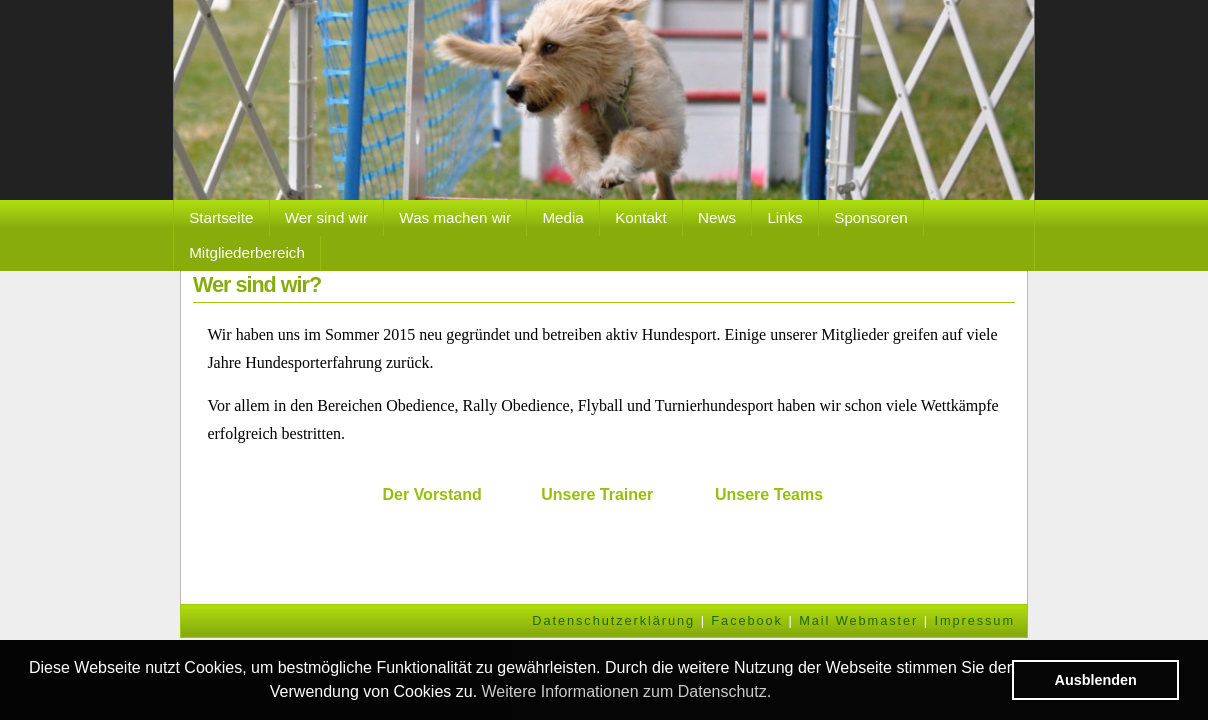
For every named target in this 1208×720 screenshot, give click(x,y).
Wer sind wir (326, 217)
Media (562, 217)
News (717, 217)
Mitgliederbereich (247, 252)
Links (784, 217)
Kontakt (641, 217)
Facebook (747, 620)
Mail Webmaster (858, 620)
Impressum (974, 620)
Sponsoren (870, 217)
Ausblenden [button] (1096, 680)
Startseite (221, 217)
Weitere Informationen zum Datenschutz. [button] (627, 691)
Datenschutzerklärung (613, 620)
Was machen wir (455, 217)
